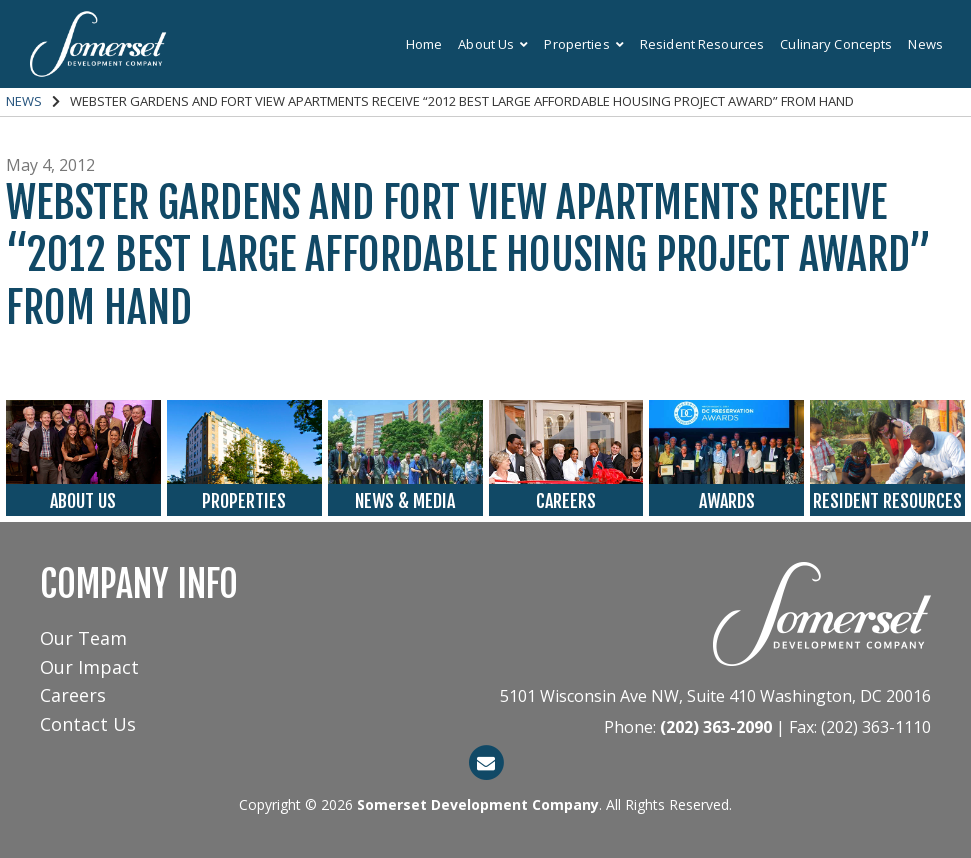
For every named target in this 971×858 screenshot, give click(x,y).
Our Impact (89, 667)
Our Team (83, 638)
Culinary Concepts (836, 44)
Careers (73, 695)
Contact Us (88, 724)
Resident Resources (702, 44)
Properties (583, 44)
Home (424, 44)
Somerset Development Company (478, 804)
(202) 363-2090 (716, 727)
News (925, 44)
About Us (493, 44)
